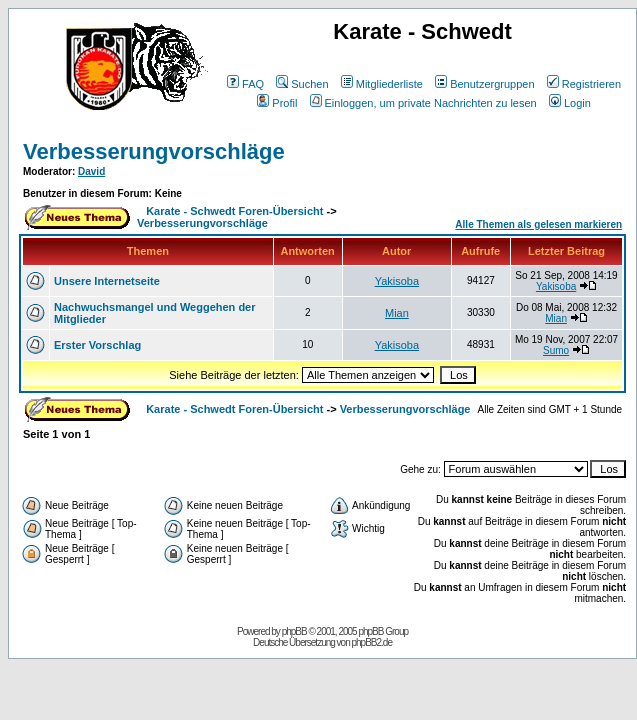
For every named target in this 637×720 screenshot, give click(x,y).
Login (570, 103)
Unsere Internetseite (107, 281)
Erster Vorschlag (97, 345)
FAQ (245, 84)
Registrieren (584, 84)
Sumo (556, 350)
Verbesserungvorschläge (154, 151)
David (91, 171)
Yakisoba (397, 281)
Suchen (302, 84)
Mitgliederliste (382, 84)
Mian (397, 313)
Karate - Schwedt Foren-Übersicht (234, 211)
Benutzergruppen (484, 84)
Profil (277, 103)
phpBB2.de (372, 642)
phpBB (294, 631)
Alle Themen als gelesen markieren (538, 224)
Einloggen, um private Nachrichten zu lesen (423, 103)
